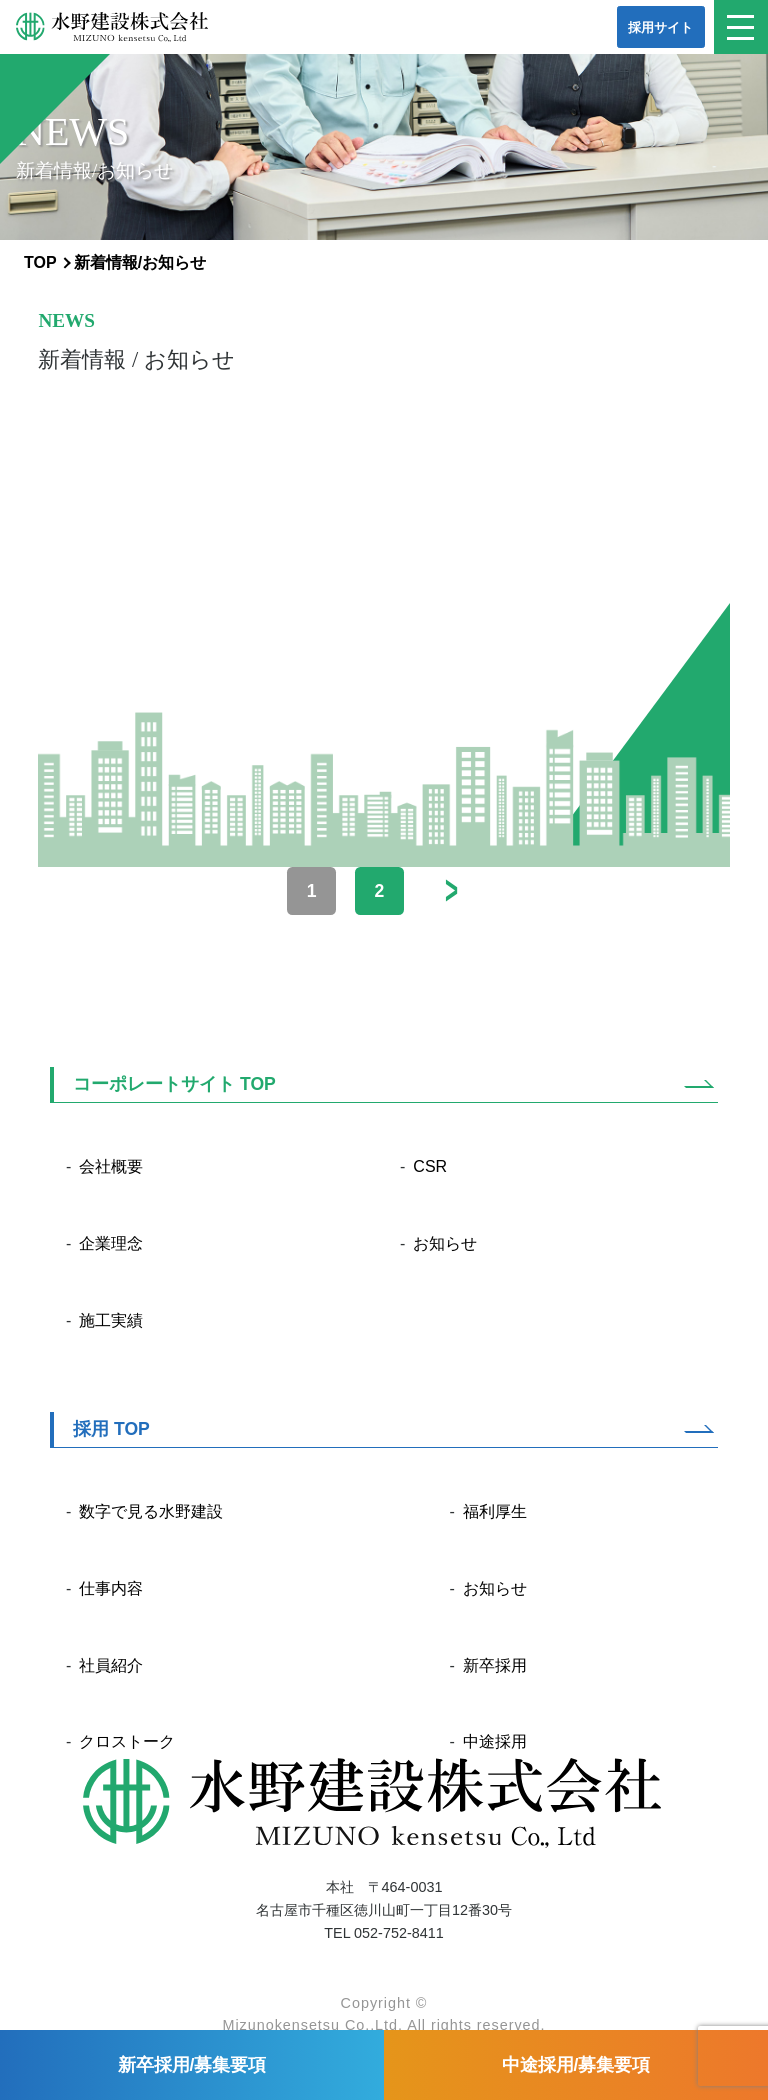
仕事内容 (111, 1588)
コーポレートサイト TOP (174, 1084)
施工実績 (111, 1320)
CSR (430, 1166)
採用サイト (660, 27)
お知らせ (445, 1243)
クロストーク (127, 1741)
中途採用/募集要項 (576, 2065)
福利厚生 (495, 1511)
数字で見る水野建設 (151, 1511)
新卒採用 (495, 1665)
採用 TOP (111, 1429)
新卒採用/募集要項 (192, 2065)
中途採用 (495, 1741)
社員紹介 (111, 1665)
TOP (40, 262)
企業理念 (111, 1243)
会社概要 (111, 1166)
